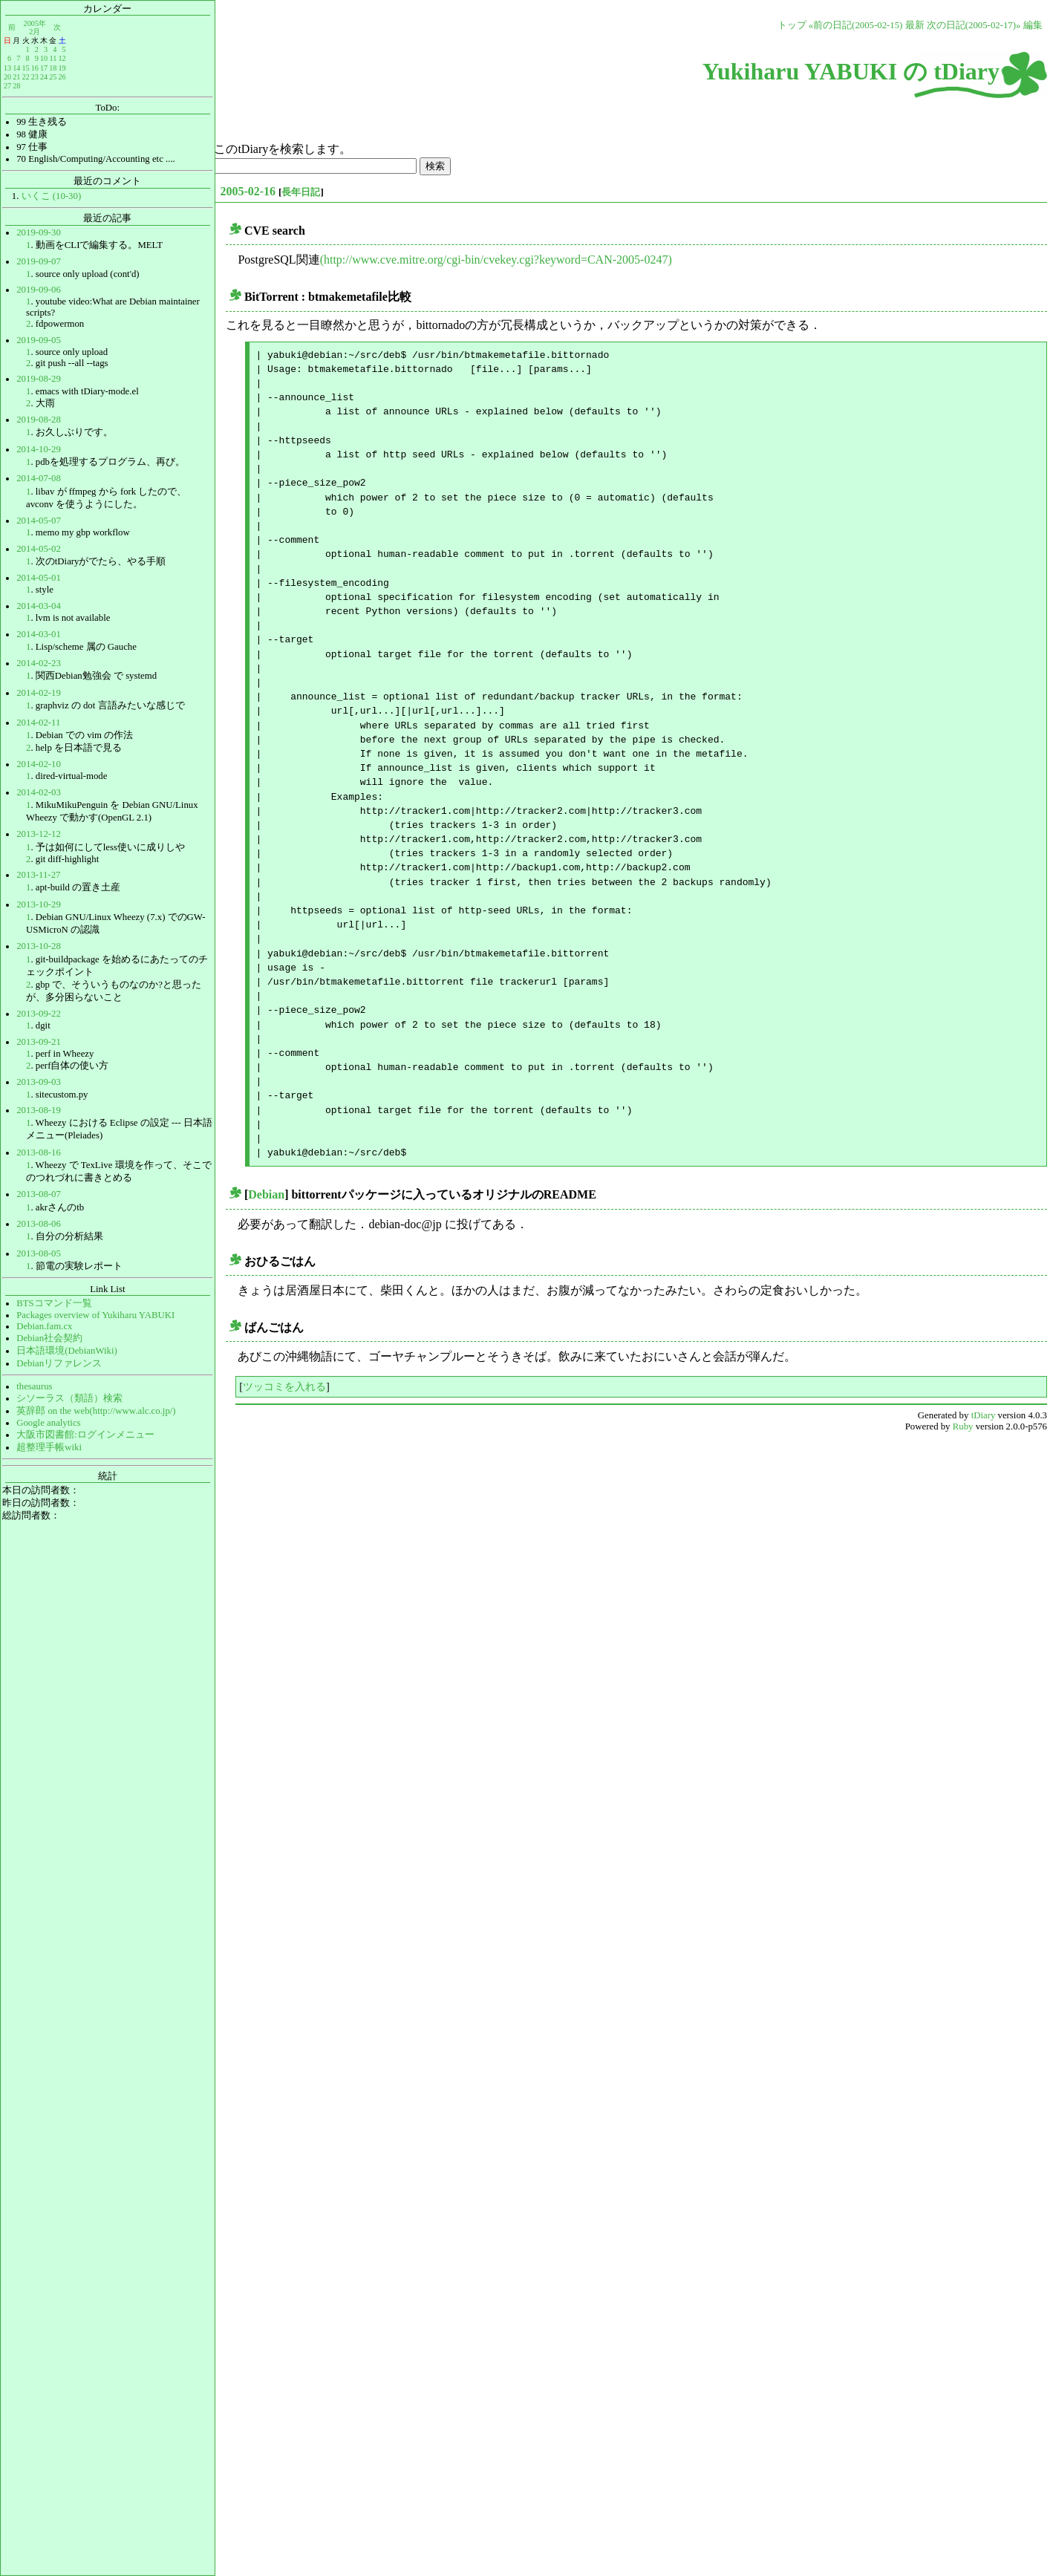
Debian (266, 1194)
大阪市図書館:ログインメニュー (85, 1434)
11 (53, 58)
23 (35, 77)
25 (52, 77)
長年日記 (300, 192)
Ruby (963, 1426)
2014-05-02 (38, 549)
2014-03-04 (38, 606)
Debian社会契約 (49, 1338)
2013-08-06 (38, 1224)
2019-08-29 (38, 379)
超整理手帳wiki (49, 1447)
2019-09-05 (38, 340)
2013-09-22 (38, 1013)
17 (44, 68)
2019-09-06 (38, 289)
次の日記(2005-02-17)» (974, 25)
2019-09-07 (38, 261)
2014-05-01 (38, 578)
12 (61, 58)
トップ (791, 25)
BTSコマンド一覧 (53, 1303)
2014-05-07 (38, 520)
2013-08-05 (38, 1253)
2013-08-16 (38, 1152)
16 (35, 68)
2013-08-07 (38, 1194)
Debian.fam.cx (44, 1326)
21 (16, 77)
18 (52, 68)
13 (7, 68)
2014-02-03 (38, 792)
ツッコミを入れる (284, 1386)
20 (7, 77)
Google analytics (48, 1423)
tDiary (983, 1415)
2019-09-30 (38, 232)
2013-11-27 (38, 875)
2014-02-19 (38, 693)
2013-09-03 (38, 1082)
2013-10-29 (38, 904)
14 (16, 68)
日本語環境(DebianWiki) (66, 1351)
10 (44, 58)
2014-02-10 (38, 764)
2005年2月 (35, 27)
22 (25, 77)
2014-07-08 (38, 478)
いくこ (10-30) (52, 196)
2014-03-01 (38, 634)
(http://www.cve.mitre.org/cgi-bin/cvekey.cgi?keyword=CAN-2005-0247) (496, 259)
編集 (1033, 25)
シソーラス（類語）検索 (69, 1398)
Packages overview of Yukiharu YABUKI (95, 1315)
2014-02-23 (38, 663)
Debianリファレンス (59, 1363)
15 (25, 68)
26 (61, 77)
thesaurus (34, 1386)
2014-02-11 (38, 722)
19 (61, 68)
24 (44, 77)
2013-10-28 (38, 946)
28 (16, 86)
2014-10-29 (38, 449)
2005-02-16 (248, 191)
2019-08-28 (38, 419)
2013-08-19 (38, 1110)
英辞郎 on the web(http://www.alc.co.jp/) (95, 1411)
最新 (915, 25)
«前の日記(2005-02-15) (856, 25)
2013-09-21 (38, 1042)
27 (7, 86)
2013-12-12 (38, 834)
